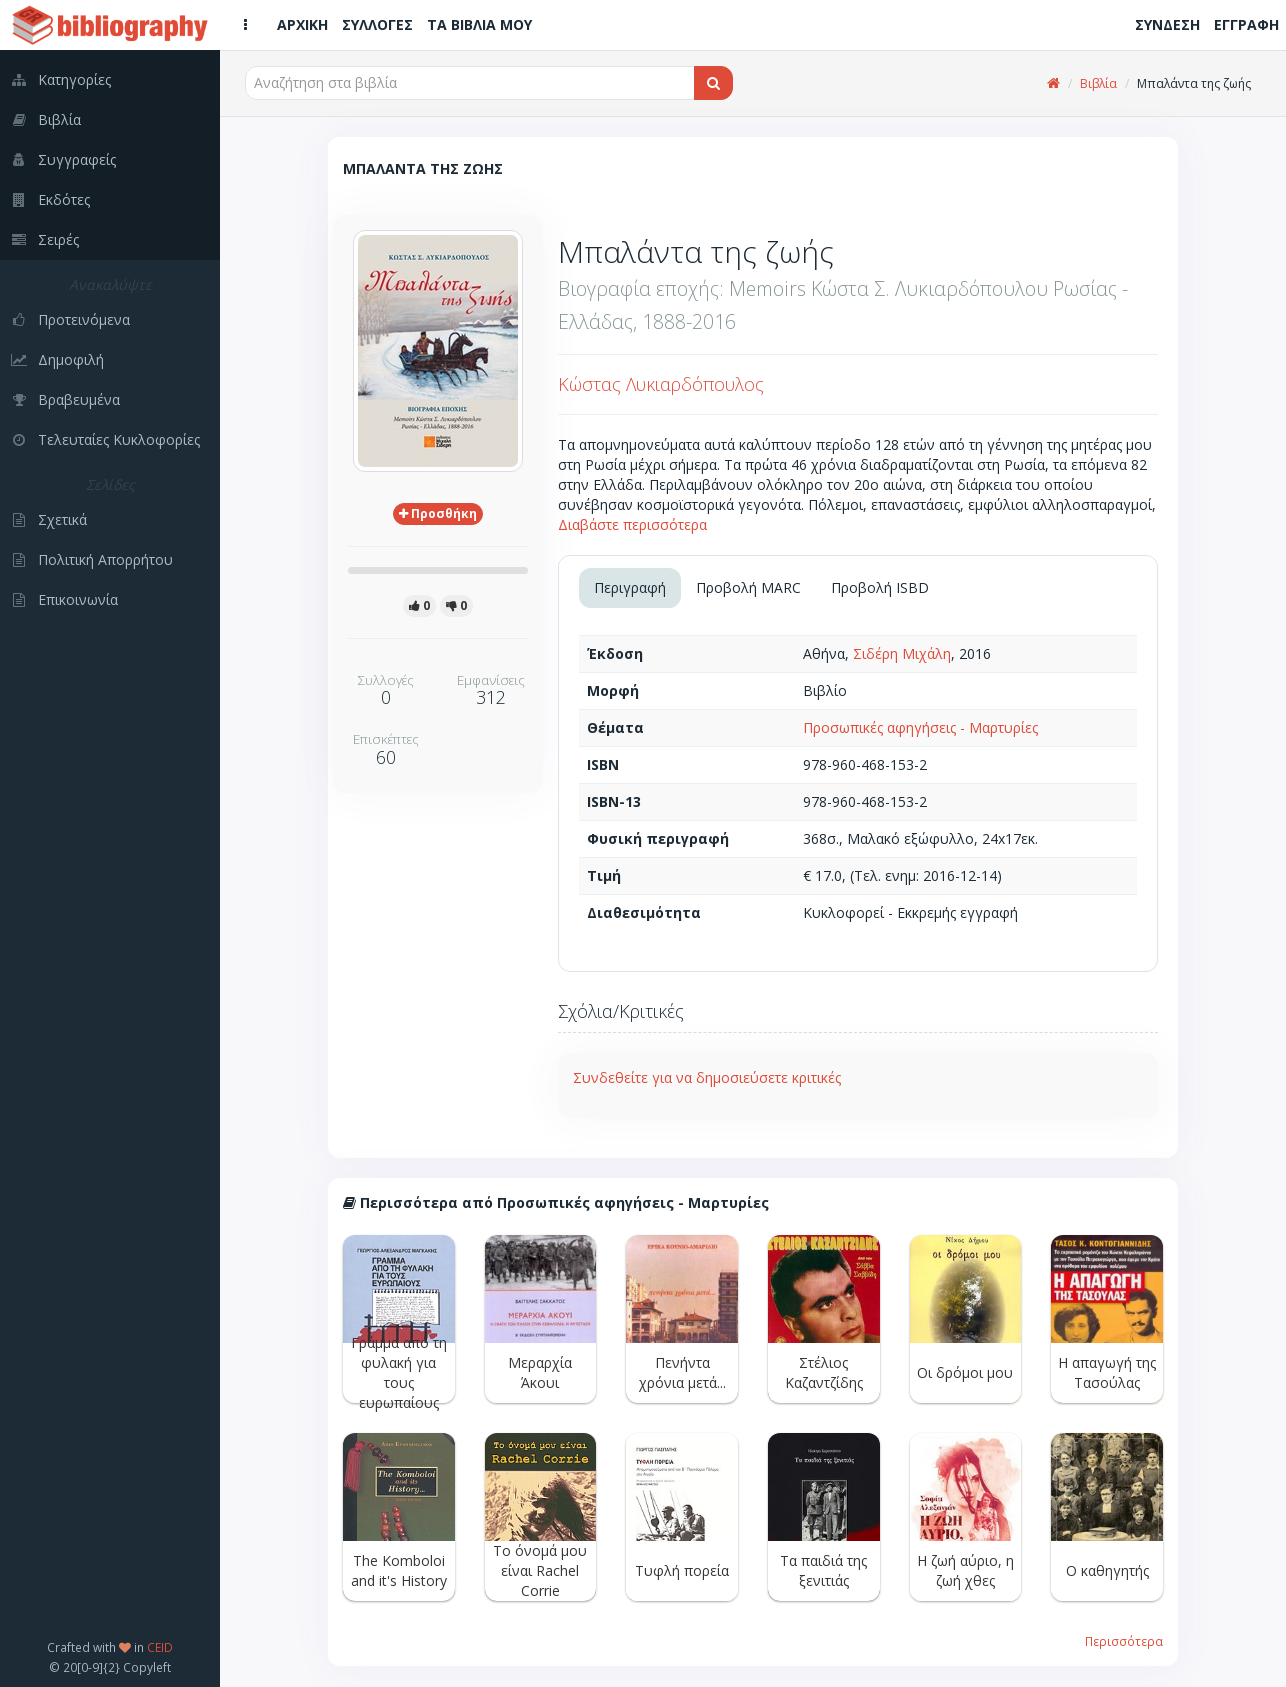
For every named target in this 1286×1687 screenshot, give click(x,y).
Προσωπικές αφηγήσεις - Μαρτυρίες (920, 727)
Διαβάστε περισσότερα (632, 524)
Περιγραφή (630, 587)
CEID (160, 1647)
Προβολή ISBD (880, 587)
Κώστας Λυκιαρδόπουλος (661, 384)
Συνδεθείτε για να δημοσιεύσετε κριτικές (707, 1077)
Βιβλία (1098, 83)
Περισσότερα (1124, 1641)
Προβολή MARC (748, 587)
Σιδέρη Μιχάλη (902, 653)
